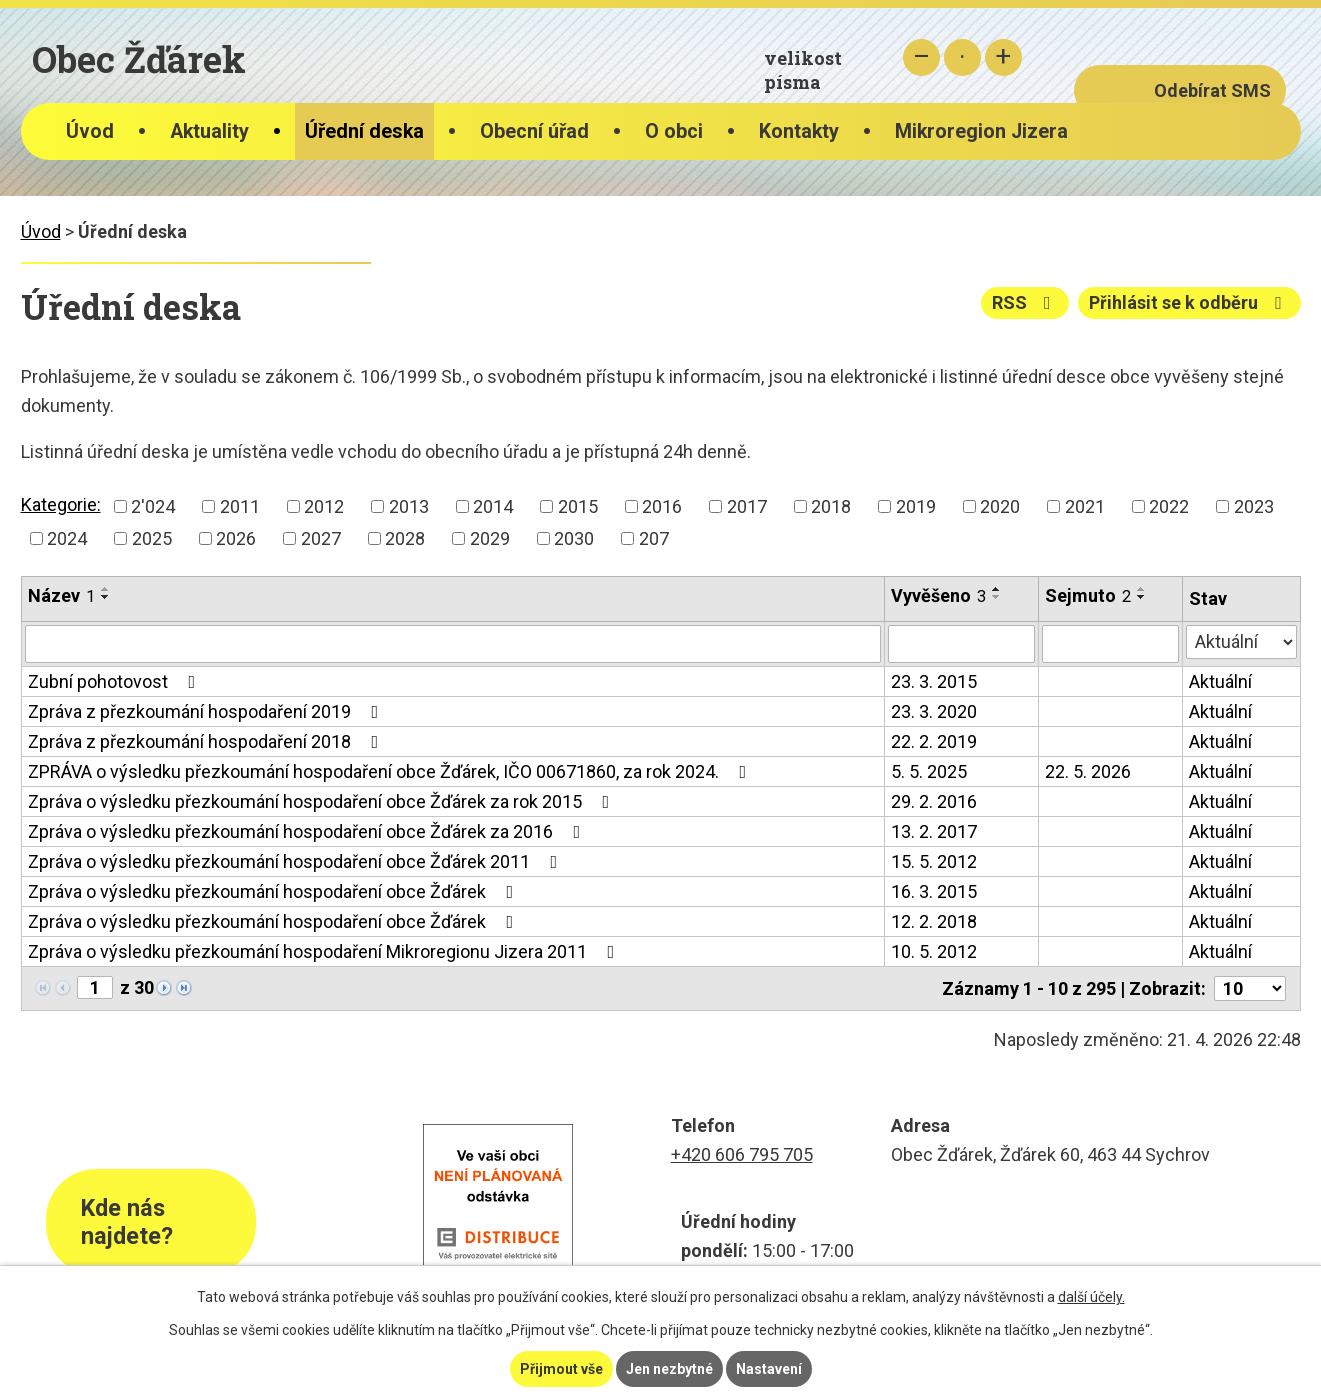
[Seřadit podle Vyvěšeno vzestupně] (997, 589)
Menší (921, 57)
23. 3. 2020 (934, 711)
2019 (916, 506)
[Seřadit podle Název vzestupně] (106, 589)
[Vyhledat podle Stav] (1241, 642)
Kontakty (799, 131)
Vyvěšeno (938, 595)
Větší (1003, 57)
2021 (1085, 506)
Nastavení (769, 1369)
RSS (1025, 302)
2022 (1169, 506)
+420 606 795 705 (742, 1154)
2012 (324, 506)
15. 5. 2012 (934, 861)
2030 (574, 538)
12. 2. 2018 (934, 921)
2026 (236, 538)
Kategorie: (61, 504)
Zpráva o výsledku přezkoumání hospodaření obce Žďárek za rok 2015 (323, 801)
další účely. (1091, 1297)
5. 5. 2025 (929, 771)
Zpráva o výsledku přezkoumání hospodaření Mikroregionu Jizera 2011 (325, 951)
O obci (674, 131)
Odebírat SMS (1212, 90)
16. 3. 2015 (934, 891)
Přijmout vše (561, 1369)
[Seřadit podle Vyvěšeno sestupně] (997, 597)
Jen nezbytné (669, 1369)
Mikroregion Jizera (981, 131)
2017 (747, 506)
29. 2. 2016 (934, 801)
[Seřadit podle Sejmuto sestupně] (1142, 597)
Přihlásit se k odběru (1189, 302)
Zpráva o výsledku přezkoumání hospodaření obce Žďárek (275, 891)
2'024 (153, 506)
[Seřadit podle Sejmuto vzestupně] (1142, 589)
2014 (493, 506)
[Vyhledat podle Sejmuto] (1110, 644)
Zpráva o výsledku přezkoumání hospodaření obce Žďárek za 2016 (308, 831)
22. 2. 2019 (934, 741)
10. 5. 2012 (934, 951)
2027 (321, 538)
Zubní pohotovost (116, 681)
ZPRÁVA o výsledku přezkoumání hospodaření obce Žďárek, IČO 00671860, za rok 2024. (391, 771)
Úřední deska (364, 131)
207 (654, 538)
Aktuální (1220, 681)
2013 (409, 506)
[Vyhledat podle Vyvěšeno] (961, 644)
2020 (1000, 506)
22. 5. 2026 (1088, 771)
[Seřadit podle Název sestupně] (106, 597)
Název (61, 595)
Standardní (962, 57)
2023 (1254, 506)
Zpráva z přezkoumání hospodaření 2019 (207, 711)
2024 (67, 538)
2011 (240, 506)
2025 (152, 538)
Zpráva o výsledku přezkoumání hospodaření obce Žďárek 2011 (297, 861)
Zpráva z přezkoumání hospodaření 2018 (207, 741)
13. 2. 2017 (934, 831)
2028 (405, 538)
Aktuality (209, 131)
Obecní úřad (534, 131)
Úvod (90, 131)
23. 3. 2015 (934, 681)
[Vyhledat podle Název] (453, 644)
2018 (831, 506)
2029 (490, 538)
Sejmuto (1088, 595)
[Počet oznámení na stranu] (1250, 988)
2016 (662, 506)
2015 (578, 506)
